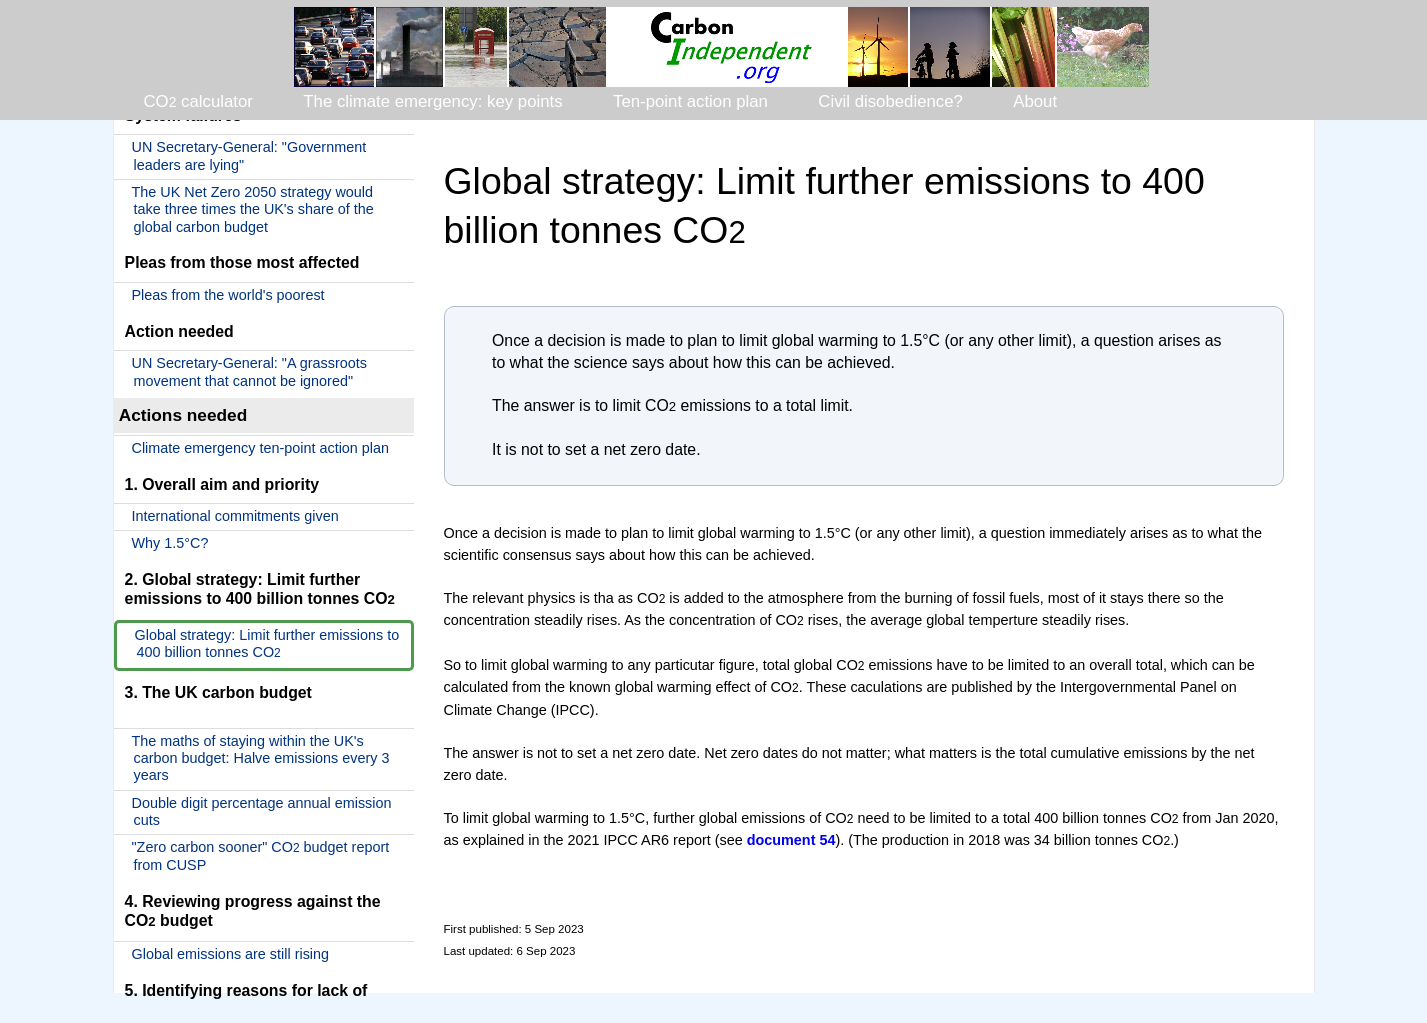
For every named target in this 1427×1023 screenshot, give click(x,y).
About (1035, 101)
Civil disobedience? (890, 101)
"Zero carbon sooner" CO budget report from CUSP (261, 856)
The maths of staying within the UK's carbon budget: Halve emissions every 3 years (261, 758)
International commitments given (235, 516)
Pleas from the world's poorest (228, 295)
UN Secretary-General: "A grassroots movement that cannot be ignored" (249, 371)
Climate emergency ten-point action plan (261, 448)
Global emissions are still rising (231, 954)
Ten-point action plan (690, 101)
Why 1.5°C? (170, 543)
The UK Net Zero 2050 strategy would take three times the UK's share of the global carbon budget (253, 209)
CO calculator (198, 101)
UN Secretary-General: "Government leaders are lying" (249, 155)
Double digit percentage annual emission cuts (262, 811)
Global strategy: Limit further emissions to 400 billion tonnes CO (267, 643)
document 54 (791, 840)
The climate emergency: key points (432, 101)
